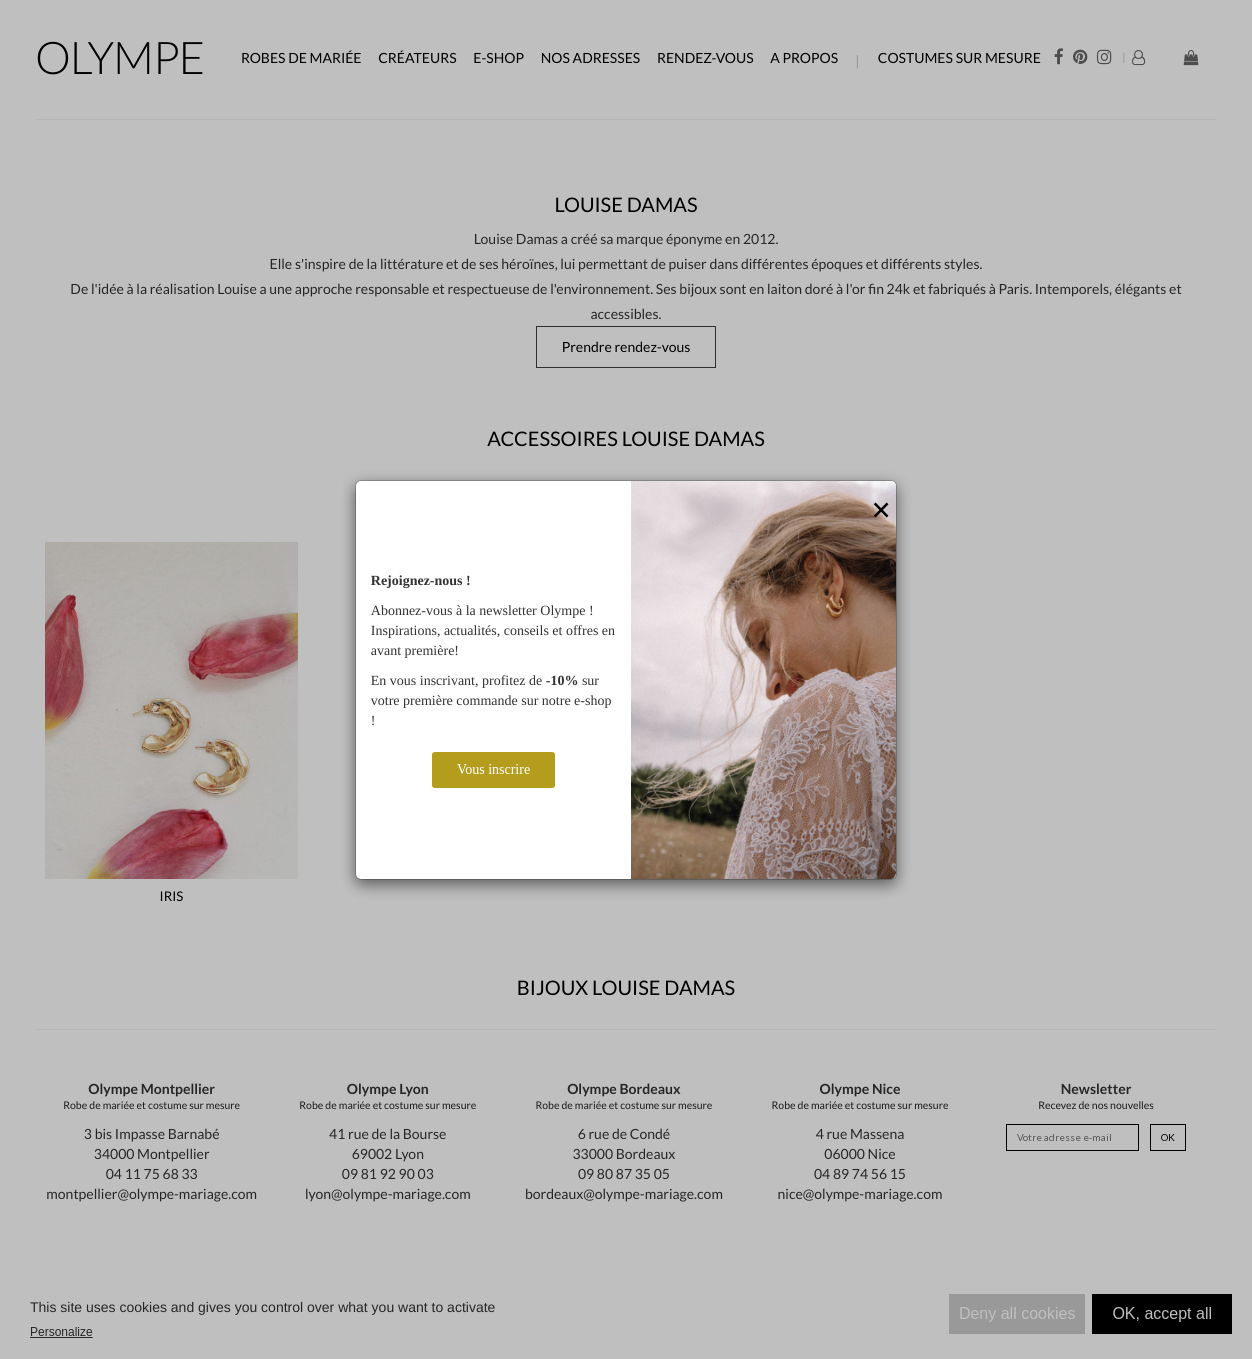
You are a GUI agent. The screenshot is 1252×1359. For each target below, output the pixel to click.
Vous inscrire (493, 769)
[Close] (881, 511)
